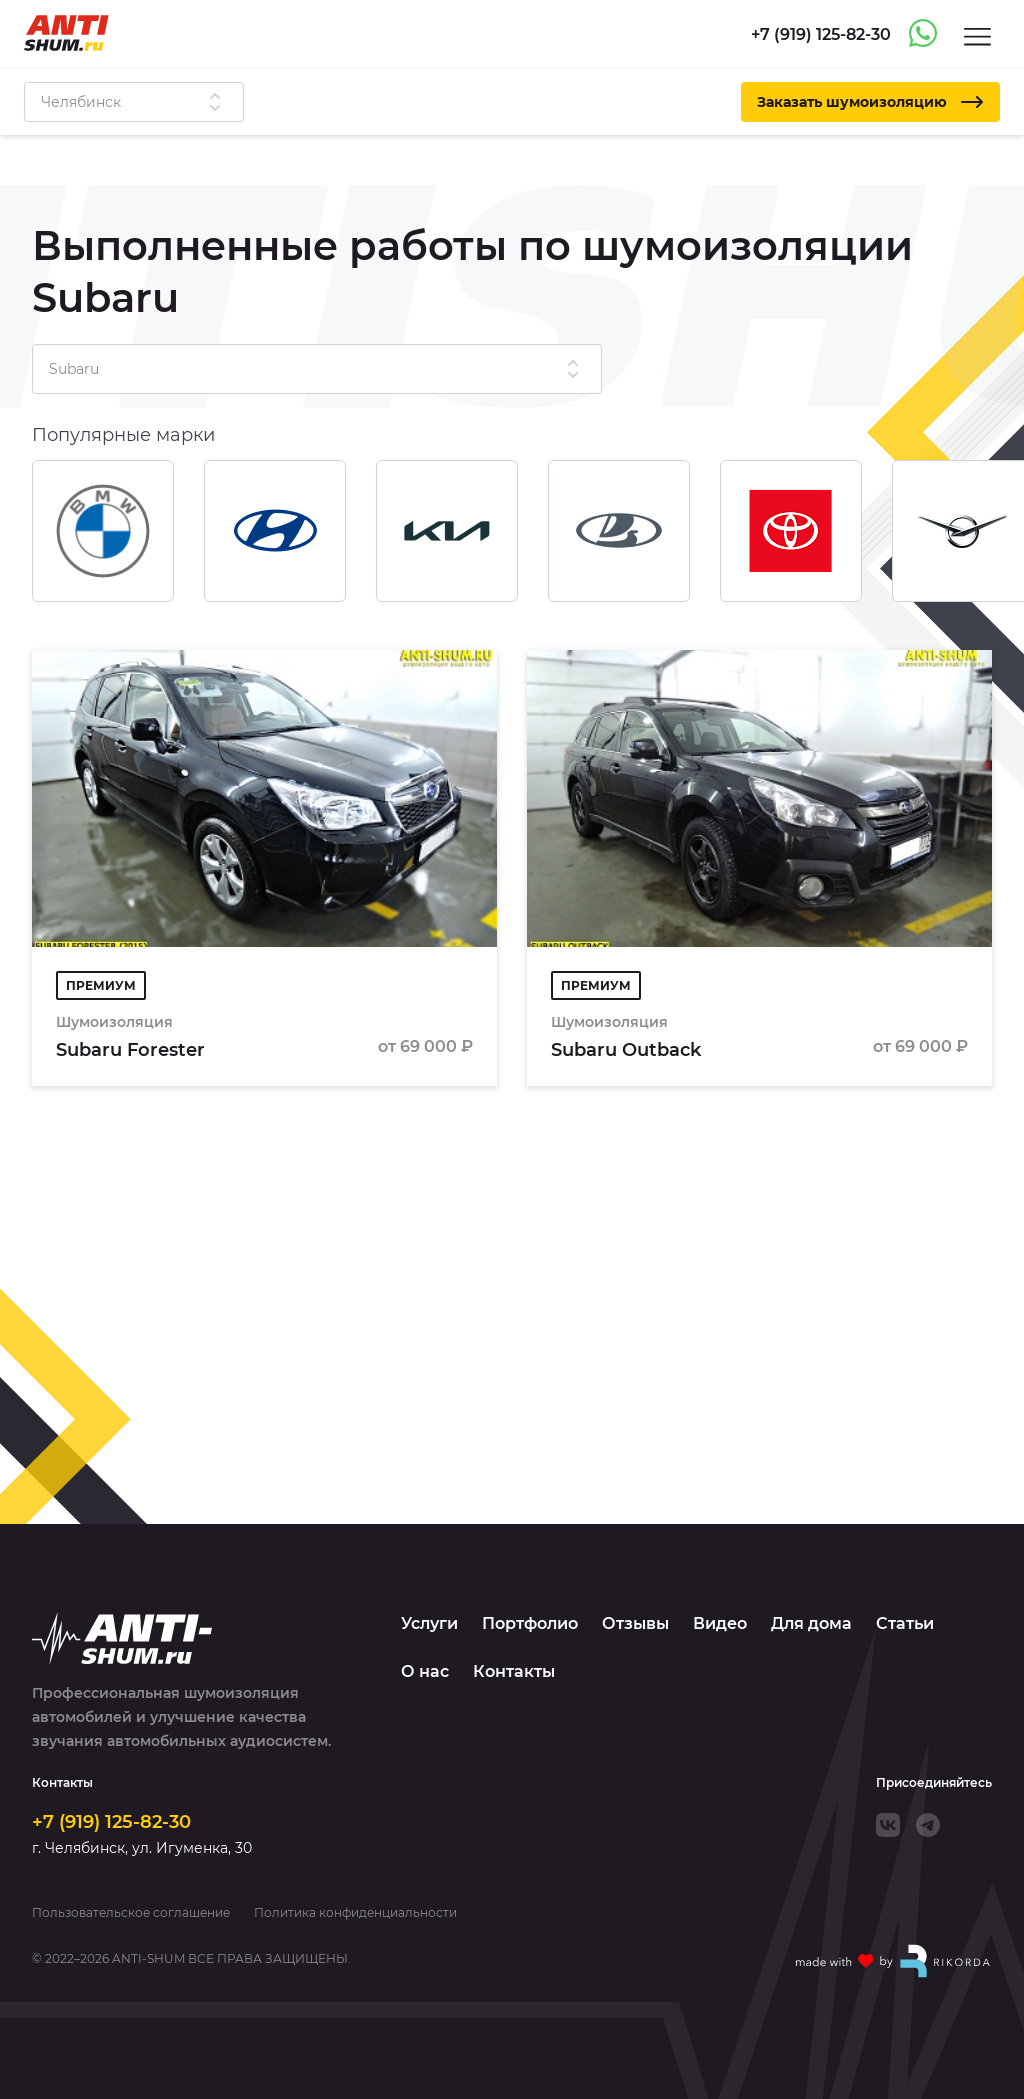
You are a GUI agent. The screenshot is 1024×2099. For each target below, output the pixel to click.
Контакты (514, 1671)
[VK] (888, 1825)
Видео (720, 1623)
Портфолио (530, 1623)
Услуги (429, 1623)
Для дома (811, 1623)
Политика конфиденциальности (355, 1913)
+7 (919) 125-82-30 (111, 1822)
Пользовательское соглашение (131, 1913)
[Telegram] (928, 1825)
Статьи (905, 1623)
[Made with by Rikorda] (894, 1961)
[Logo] (66, 33)
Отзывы (635, 1623)
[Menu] (977, 35)
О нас (425, 1671)
